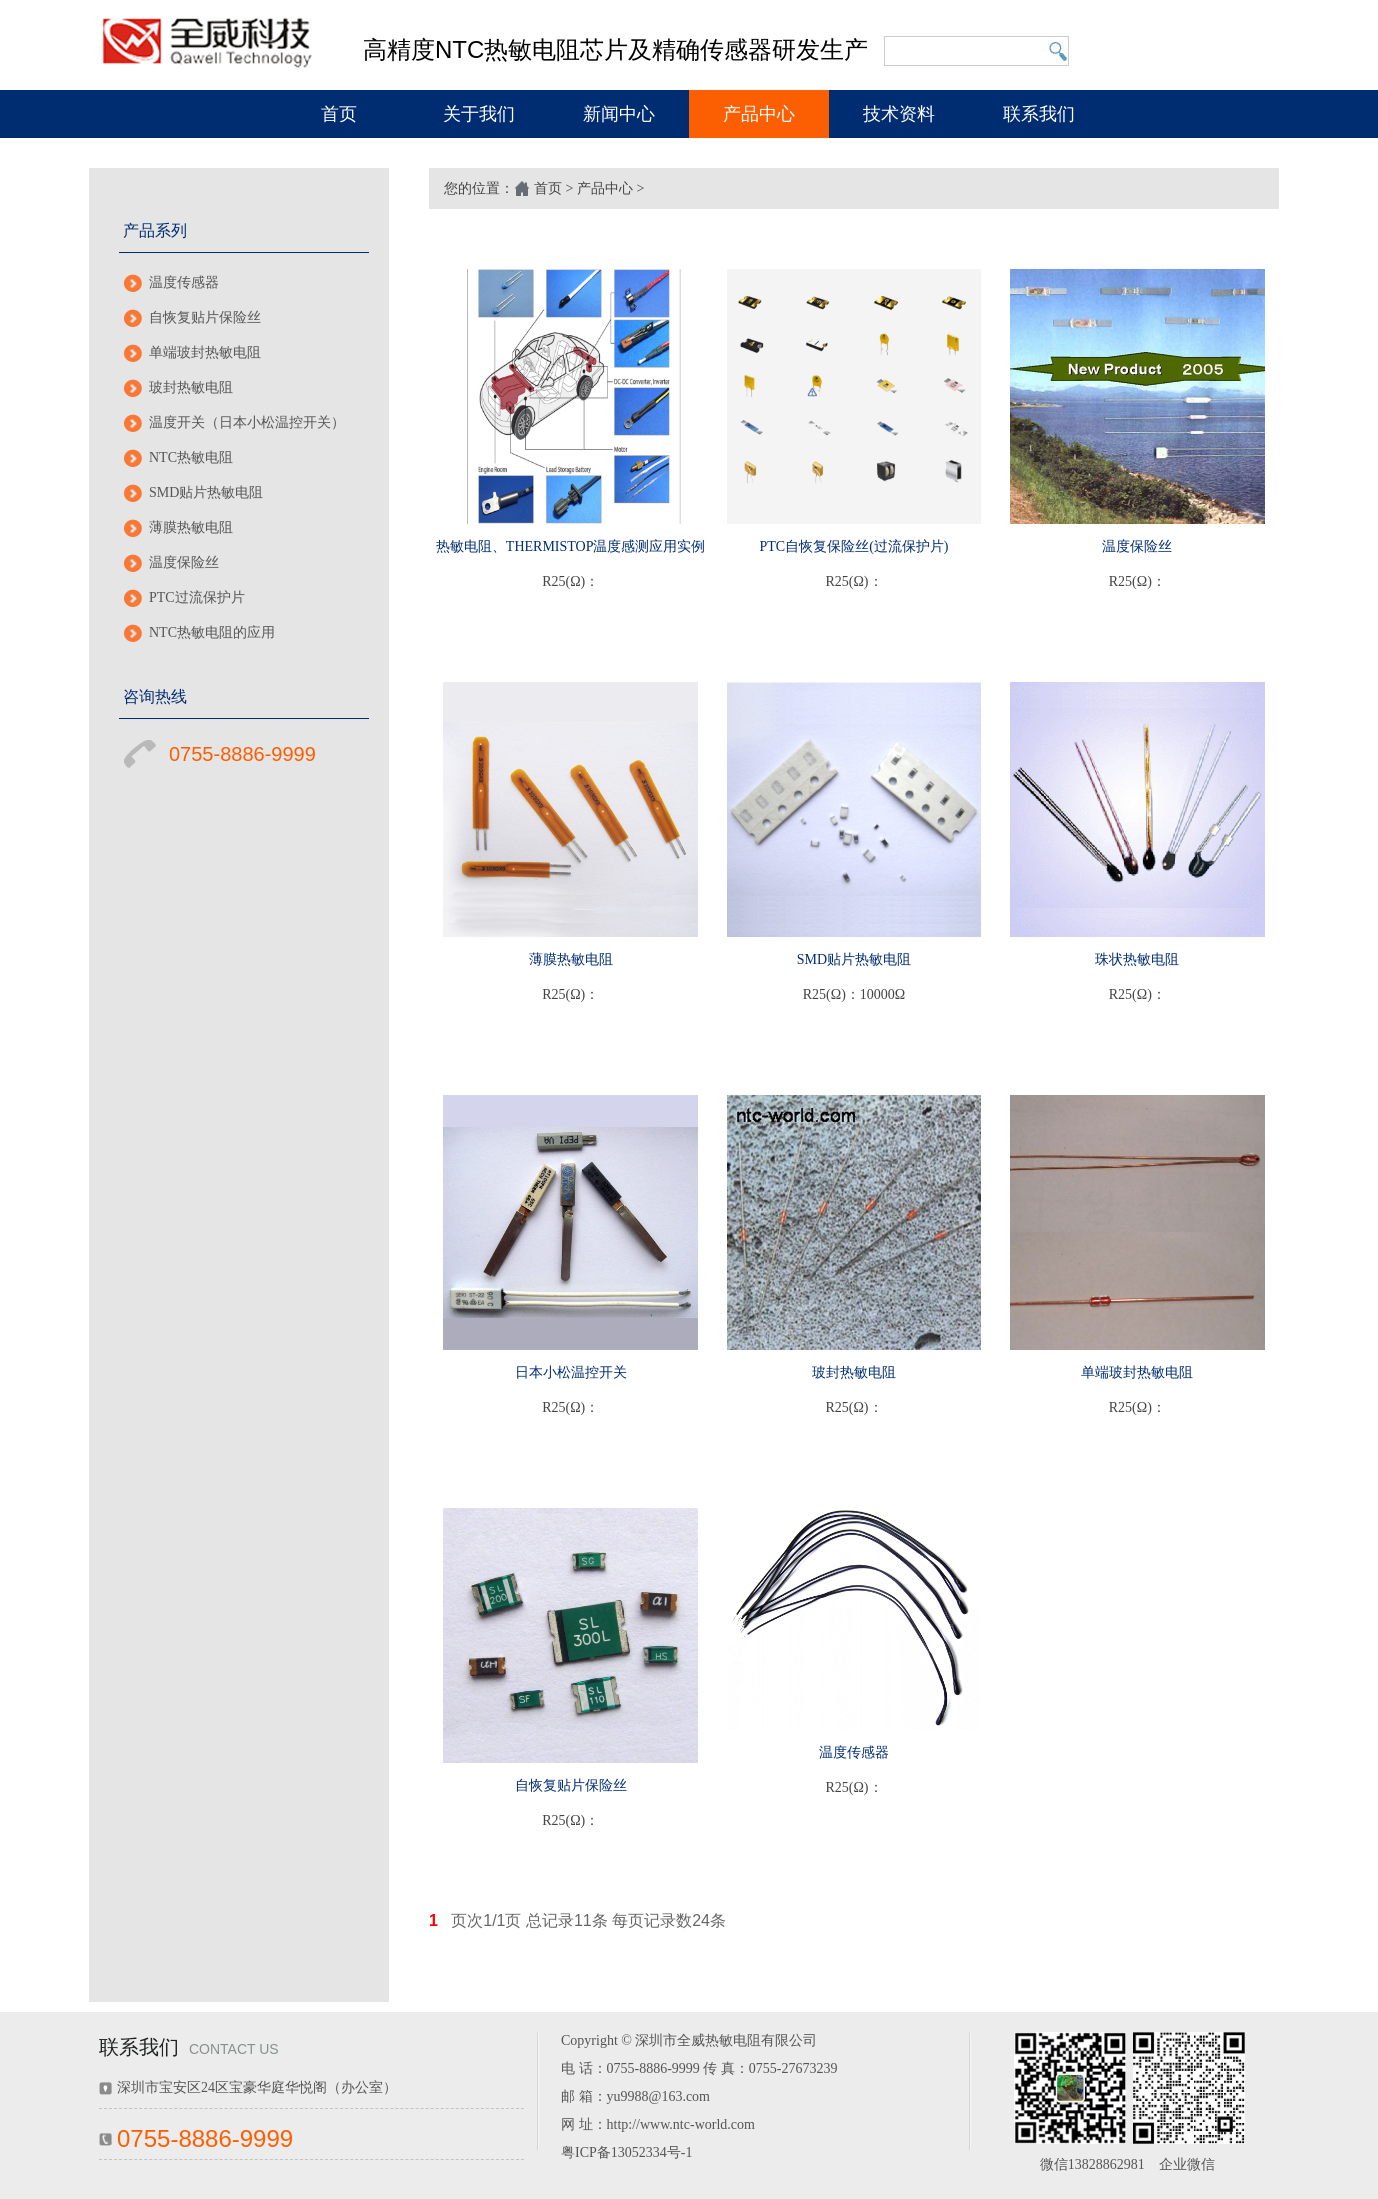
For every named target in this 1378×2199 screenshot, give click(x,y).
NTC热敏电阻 (191, 457)
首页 (339, 114)
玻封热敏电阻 (191, 387)
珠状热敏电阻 (1137, 959)
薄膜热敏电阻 (191, 527)
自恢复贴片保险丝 (205, 317)
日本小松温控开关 (571, 1372)
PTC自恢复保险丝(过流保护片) (853, 546)
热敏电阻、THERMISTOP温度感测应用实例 (571, 546)
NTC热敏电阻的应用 (212, 632)
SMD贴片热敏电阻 (206, 492)
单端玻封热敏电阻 (205, 352)
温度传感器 (184, 282)
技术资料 (899, 114)
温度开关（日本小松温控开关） (247, 422)
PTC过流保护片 (197, 597)
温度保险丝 (184, 562)
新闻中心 (619, 114)
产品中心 (759, 114)
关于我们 (479, 114)
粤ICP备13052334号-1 (626, 2152)
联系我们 (1039, 114)
